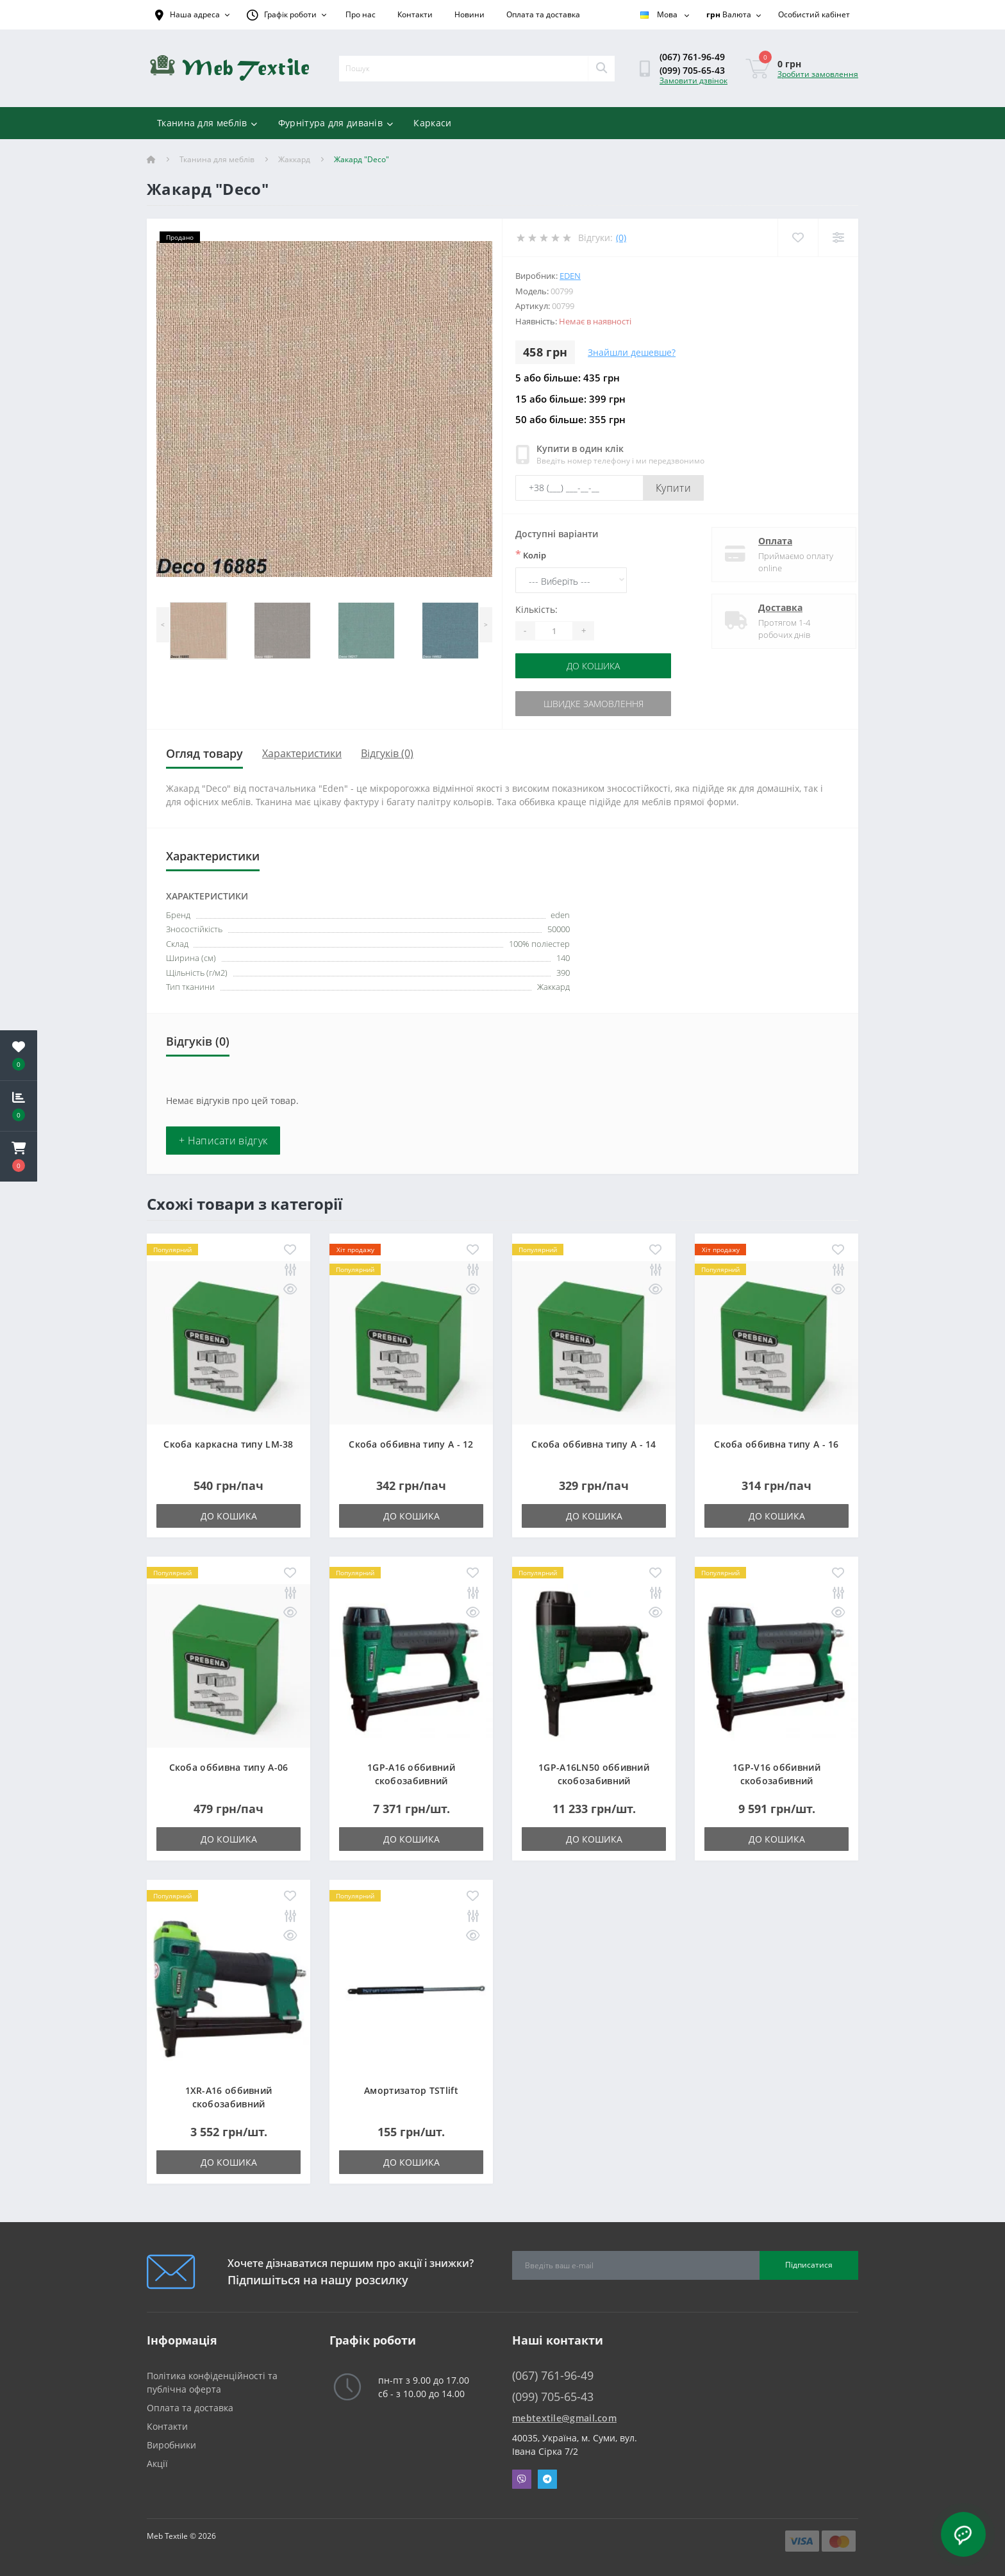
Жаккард (294, 159)
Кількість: (536, 609)
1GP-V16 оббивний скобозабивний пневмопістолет (776, 1780)
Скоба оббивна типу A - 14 (593, 1444)
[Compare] (838, 237)
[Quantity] (554, 630)
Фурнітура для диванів (336, 123)
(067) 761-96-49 (692, 57)
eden (570, 275)
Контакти (415, 14)
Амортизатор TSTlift (411, 2090)
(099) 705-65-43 (692, 70)
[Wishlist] (797, 237)
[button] (18, 1157)
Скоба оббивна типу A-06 (228, 1767)
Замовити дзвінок (693, 80)
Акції (157, 2463)
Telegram (547, 2479)
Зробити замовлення (817, 74)
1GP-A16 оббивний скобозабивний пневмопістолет (411, 1780)
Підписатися (809, 2264)
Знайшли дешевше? (632, 352)
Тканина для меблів (207, 123)
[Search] (601, 68)
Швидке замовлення (594, 704)
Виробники (171, 2445)
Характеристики (302, 753)
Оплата (764, 541)
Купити (673, 488)
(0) (621, 237)
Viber (521, 2479)
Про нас (360, 14)
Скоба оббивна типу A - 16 (776, 1444)
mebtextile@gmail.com (564, 2418)
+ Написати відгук (223, 1140)
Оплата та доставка (543, 14)
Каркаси (432, 123)
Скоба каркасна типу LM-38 (228, 1444)
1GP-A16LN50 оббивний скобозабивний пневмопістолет (593, 1780)
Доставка (769, 607)
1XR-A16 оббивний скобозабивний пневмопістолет (228, 2103)
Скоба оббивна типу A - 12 (411, 1444)
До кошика (593, 666)
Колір (530, 555)
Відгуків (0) (387, 753)
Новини (469, 14)
